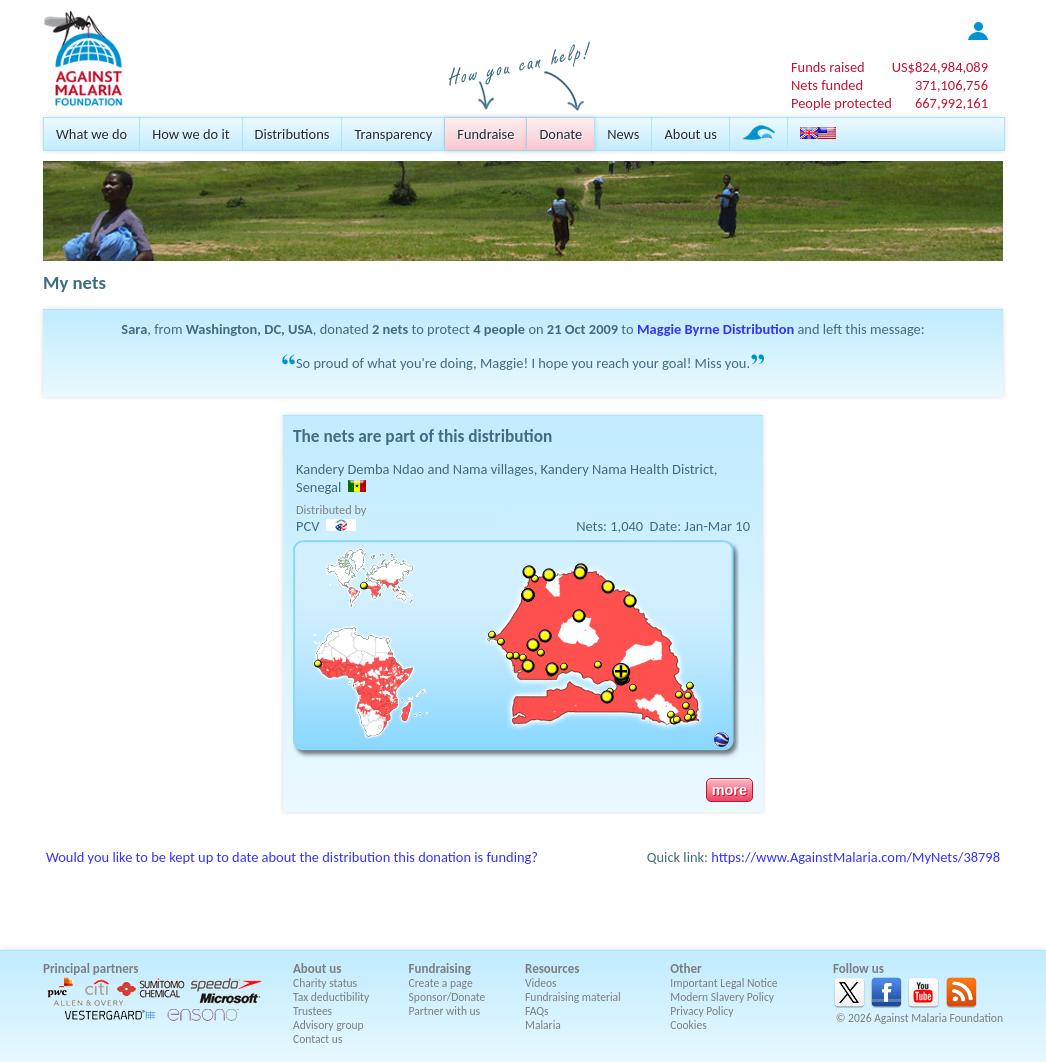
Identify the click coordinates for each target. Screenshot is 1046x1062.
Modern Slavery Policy (722, 997)
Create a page (441, 983)
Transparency (393, 134)
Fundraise (485, 134)
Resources (552, 968)
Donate (560, 134)
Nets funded (827, 85)
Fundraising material (573, 997)
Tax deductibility (331, 997)
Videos (541, 983)
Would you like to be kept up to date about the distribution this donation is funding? (292, 857)
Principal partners (90, 968)
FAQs (537, 1011)
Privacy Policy (701, 1011)
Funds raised (828, 67)
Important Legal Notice (723, 983)
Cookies (688, 1025)
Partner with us (445, 1011)
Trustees (312, 1011)
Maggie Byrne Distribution (715, 329)
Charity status (325, 983)
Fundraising (440, 968)
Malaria (543, 1025)
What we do (91, 134)
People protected (841, 103)
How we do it (190, 134)
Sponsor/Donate (447, 997)
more (729, 790)
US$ (940, 67)
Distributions (292, 134)
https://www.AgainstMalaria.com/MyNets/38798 (855, 857)
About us (690, 134)
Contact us (317, 1039)
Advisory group (328, 1025)
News (623, 134)
